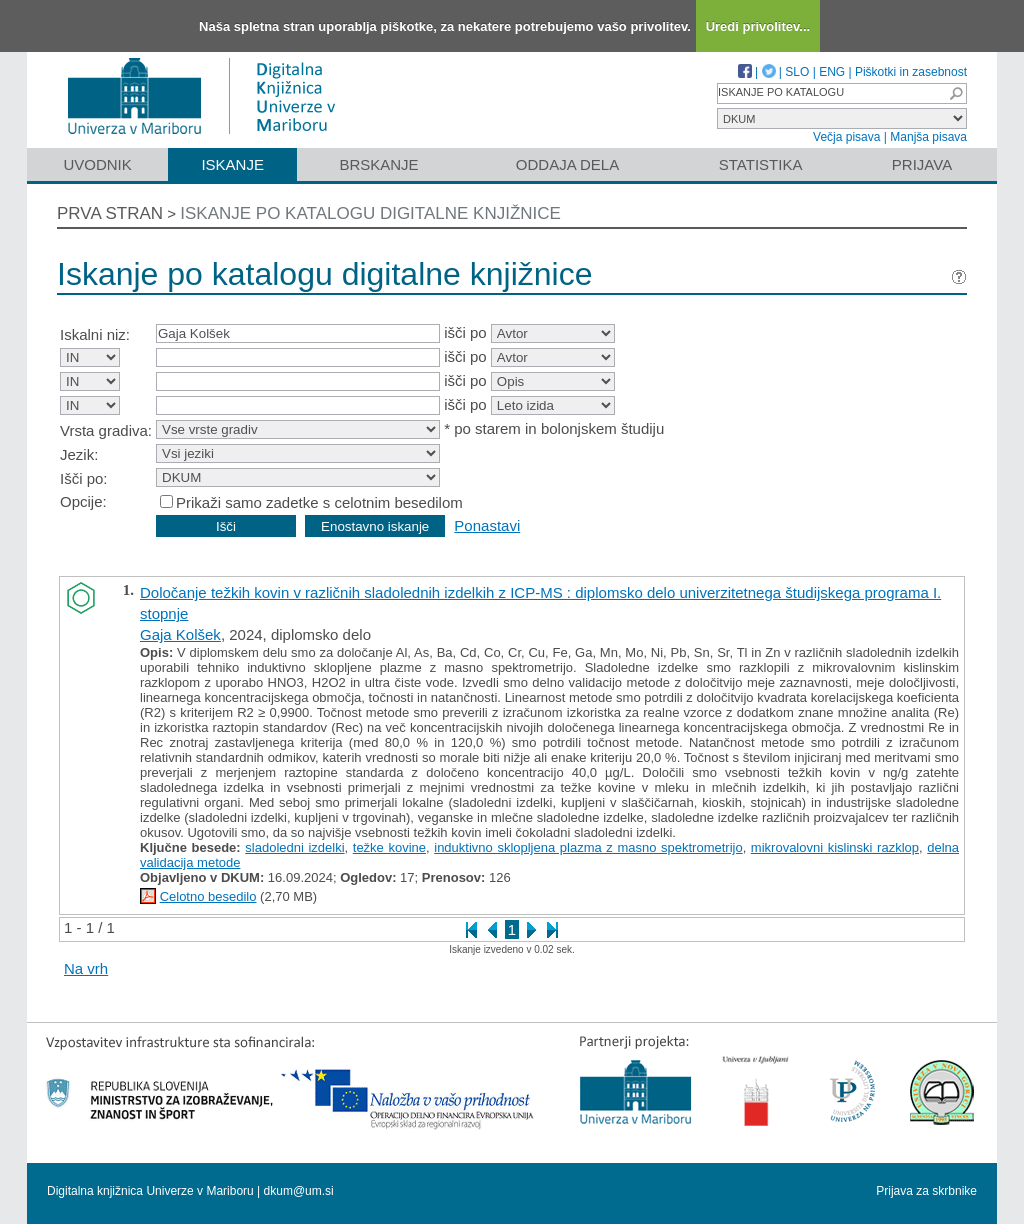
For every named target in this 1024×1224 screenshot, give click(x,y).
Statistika (761, 164)
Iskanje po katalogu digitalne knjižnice (370, 213)
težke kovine (389, 847)
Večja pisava (846, 137)
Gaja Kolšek (180, 634)
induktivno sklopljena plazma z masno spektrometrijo (588, 847)
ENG (832, 72)
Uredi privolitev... (758, 26)
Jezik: (79, 454)
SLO (797, 72)
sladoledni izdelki (294, 847)
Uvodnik (97, 164)
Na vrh (86, 968)
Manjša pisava (928, 137)
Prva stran (110, 213)
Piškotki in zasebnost (911, 72)
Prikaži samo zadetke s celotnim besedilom (319, 502)
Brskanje (378, 164)
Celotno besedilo (208, 896)
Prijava (922, 164)
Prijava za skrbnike (926, 1191)
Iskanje (232, 164)
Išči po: (84, 478)
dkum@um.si (299, 1191)
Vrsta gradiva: (106, 430)
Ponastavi (487, 525)
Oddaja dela (567, 164)
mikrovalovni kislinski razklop (835, 847)
